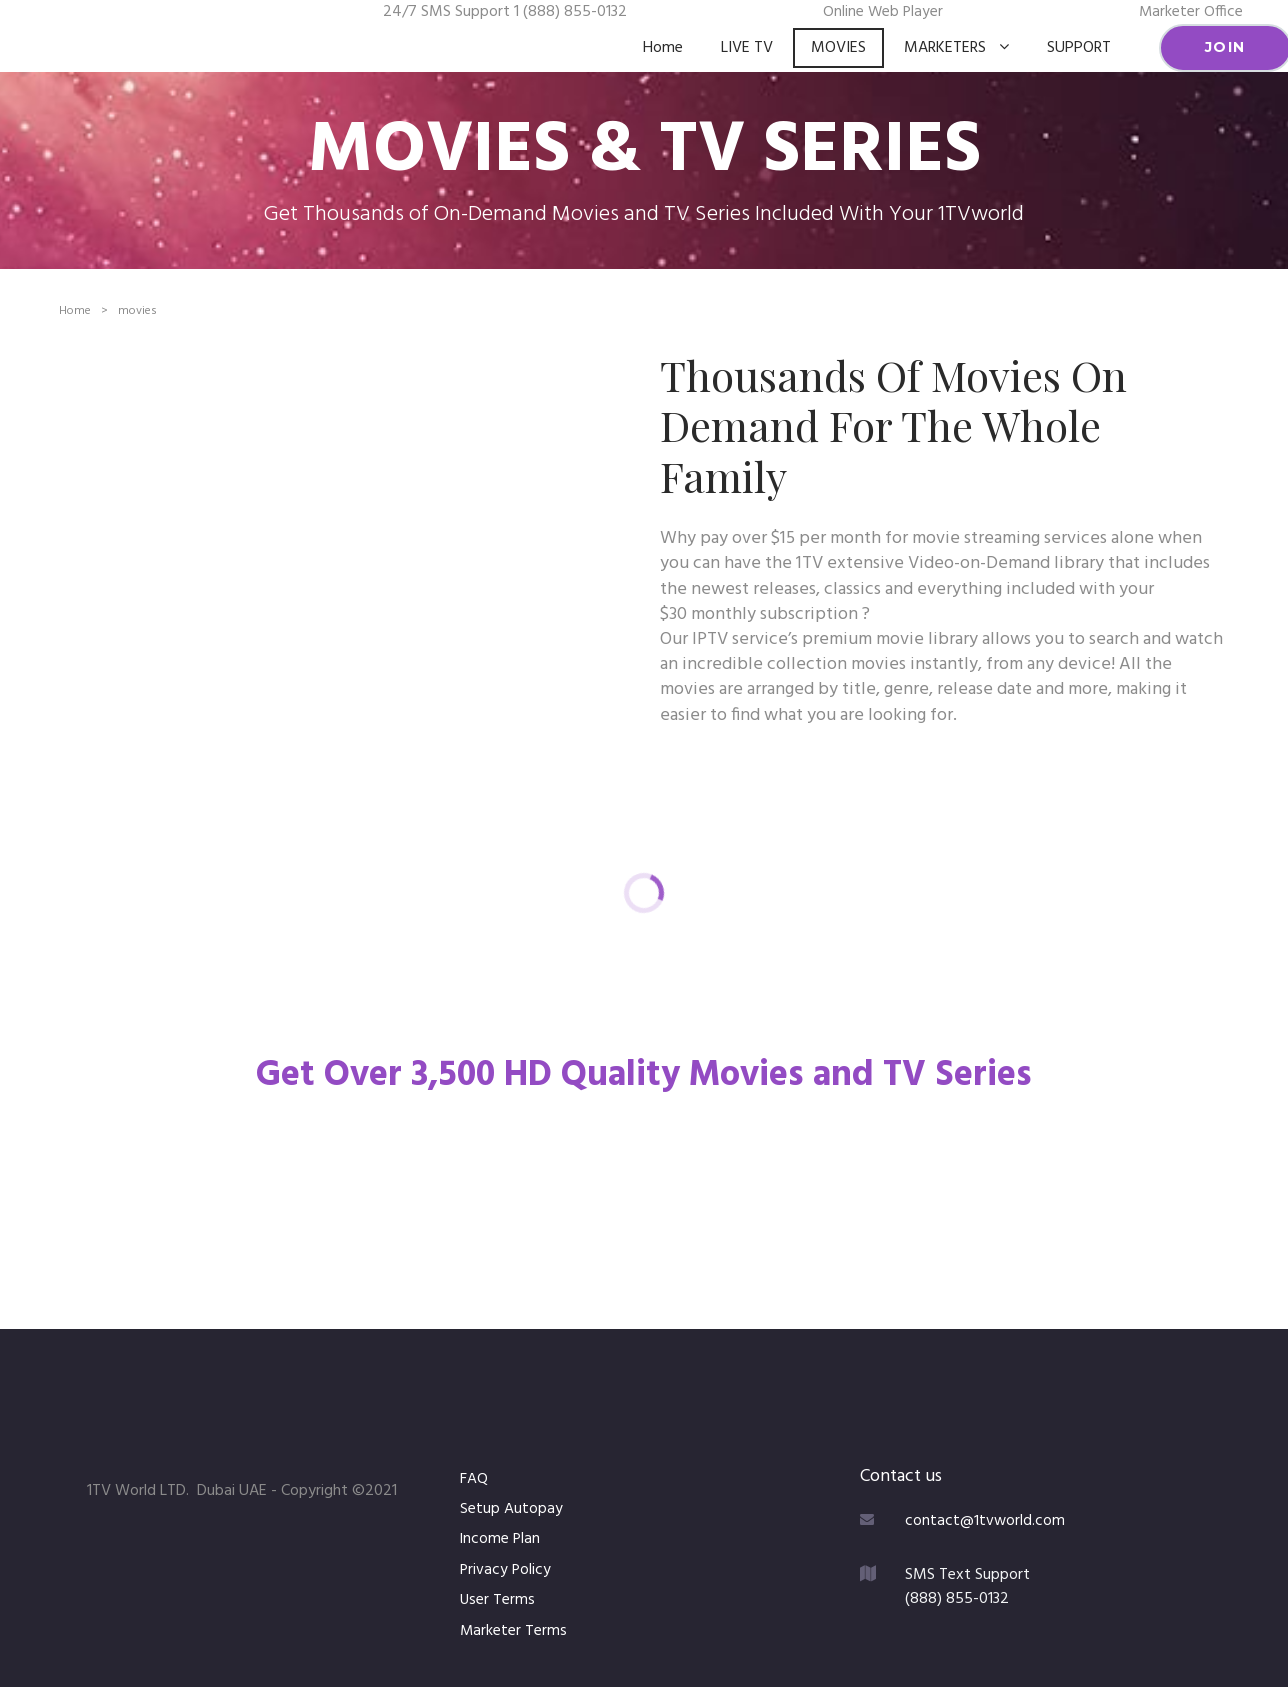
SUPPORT (1079, 48)
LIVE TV (747, 48)
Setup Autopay (511, 1509)
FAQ (474, 1479)
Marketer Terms (514, 1630)
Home (663, 48)
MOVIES (838, 48)
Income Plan (501, 1539)
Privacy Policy (508, 1570)
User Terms (498, 1600)
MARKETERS (956, 48)
